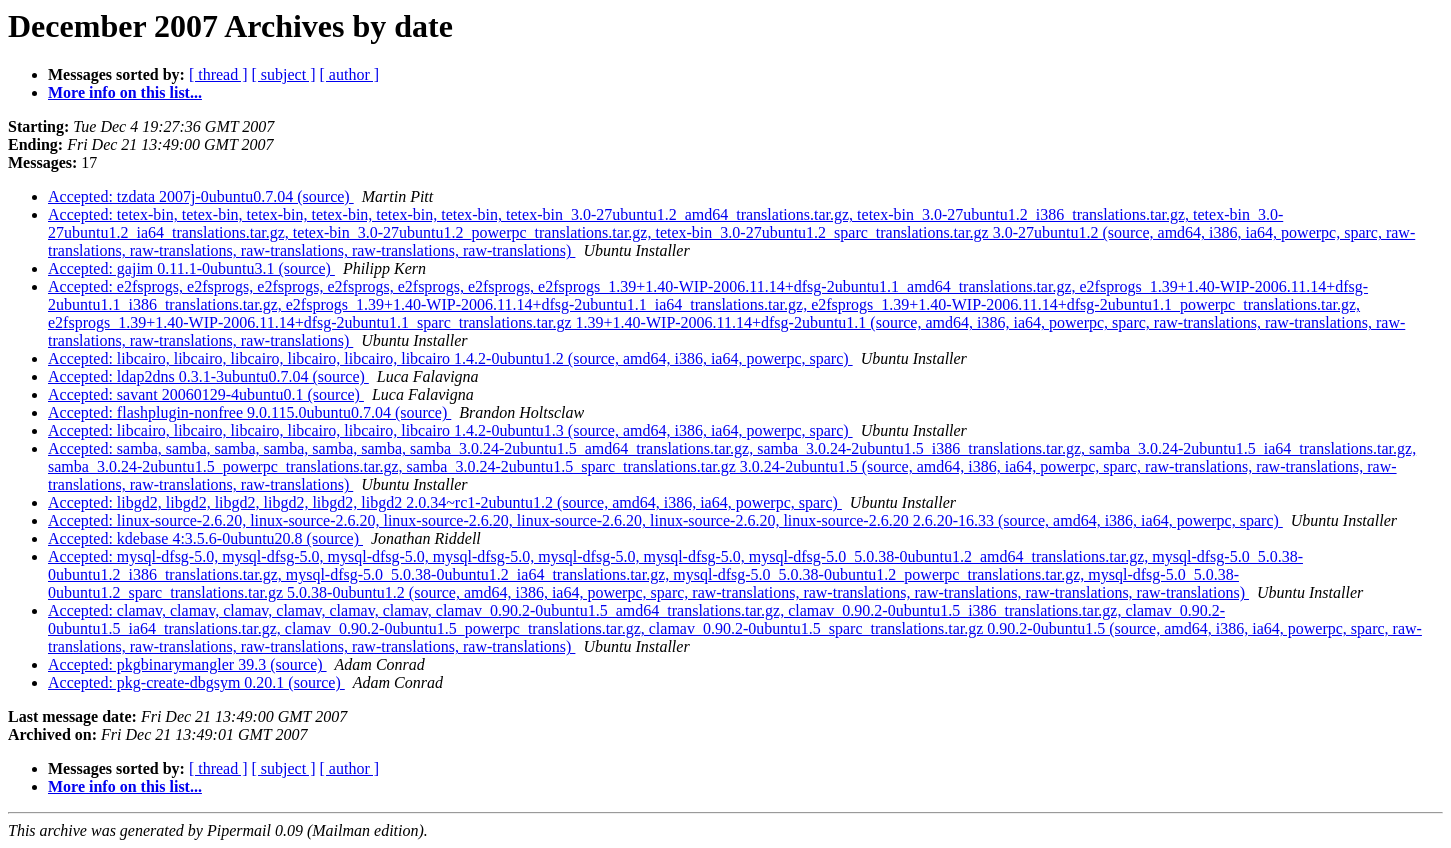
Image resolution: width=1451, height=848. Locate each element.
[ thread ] (218, 74)
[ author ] (350, 74)
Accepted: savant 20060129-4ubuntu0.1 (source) (206, 394)
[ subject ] (284, 74)
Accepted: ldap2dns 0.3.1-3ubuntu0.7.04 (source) (208, 376)
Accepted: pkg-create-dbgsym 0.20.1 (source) (196, 682)
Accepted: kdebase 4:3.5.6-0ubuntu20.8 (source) (205, 538)
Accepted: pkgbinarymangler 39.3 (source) (187, 664)
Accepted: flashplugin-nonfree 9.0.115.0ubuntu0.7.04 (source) (249, 412)
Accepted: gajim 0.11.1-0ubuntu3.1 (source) (191, 268)
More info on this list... (125, 92)
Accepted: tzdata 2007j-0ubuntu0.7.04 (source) (201, 196)
